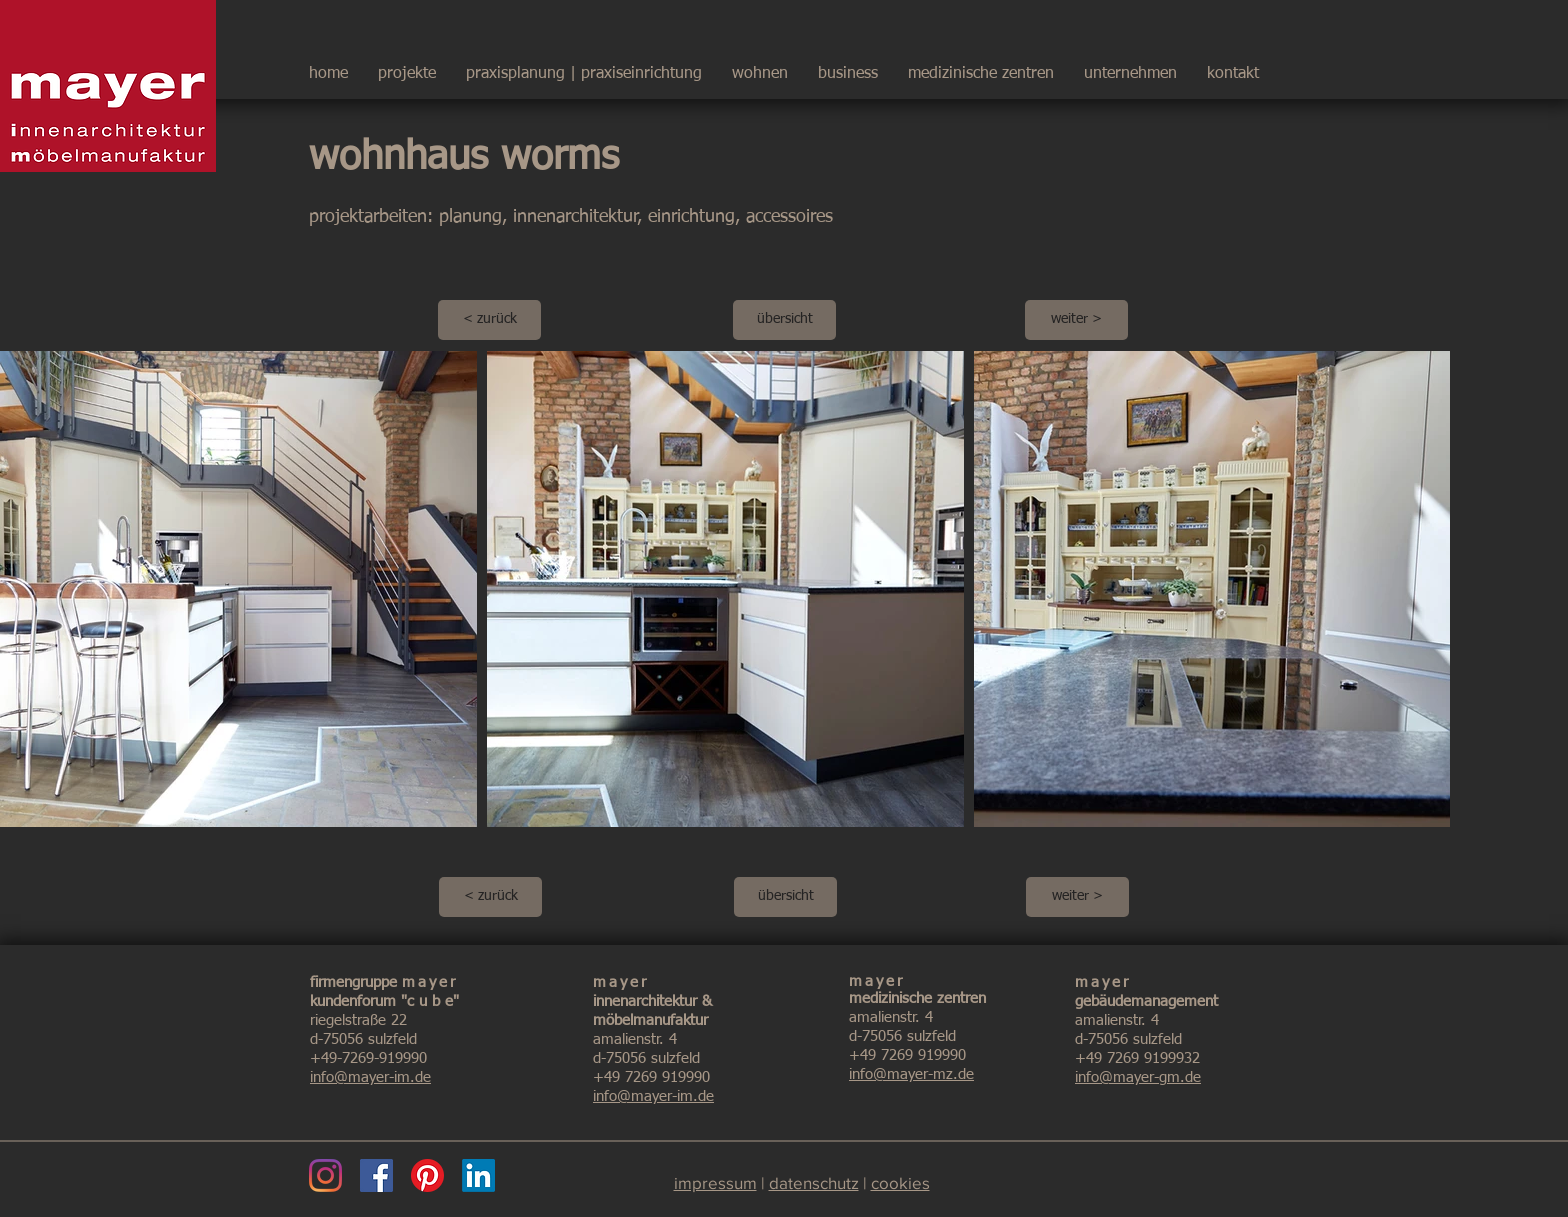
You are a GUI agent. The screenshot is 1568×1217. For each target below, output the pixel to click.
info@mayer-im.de (370, 1077)
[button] (1130, 65)
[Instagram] (325, 1175)
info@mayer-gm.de (1138, 1077)
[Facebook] (376, 1175)
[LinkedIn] (478, 1175)
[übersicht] (784, 320)
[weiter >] (1076, 320)
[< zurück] (489, 320)
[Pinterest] (427, 1175)
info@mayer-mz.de (911, 1074)
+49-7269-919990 (368, 1058)
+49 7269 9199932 (1137, 1058)
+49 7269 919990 (651, 1077)
